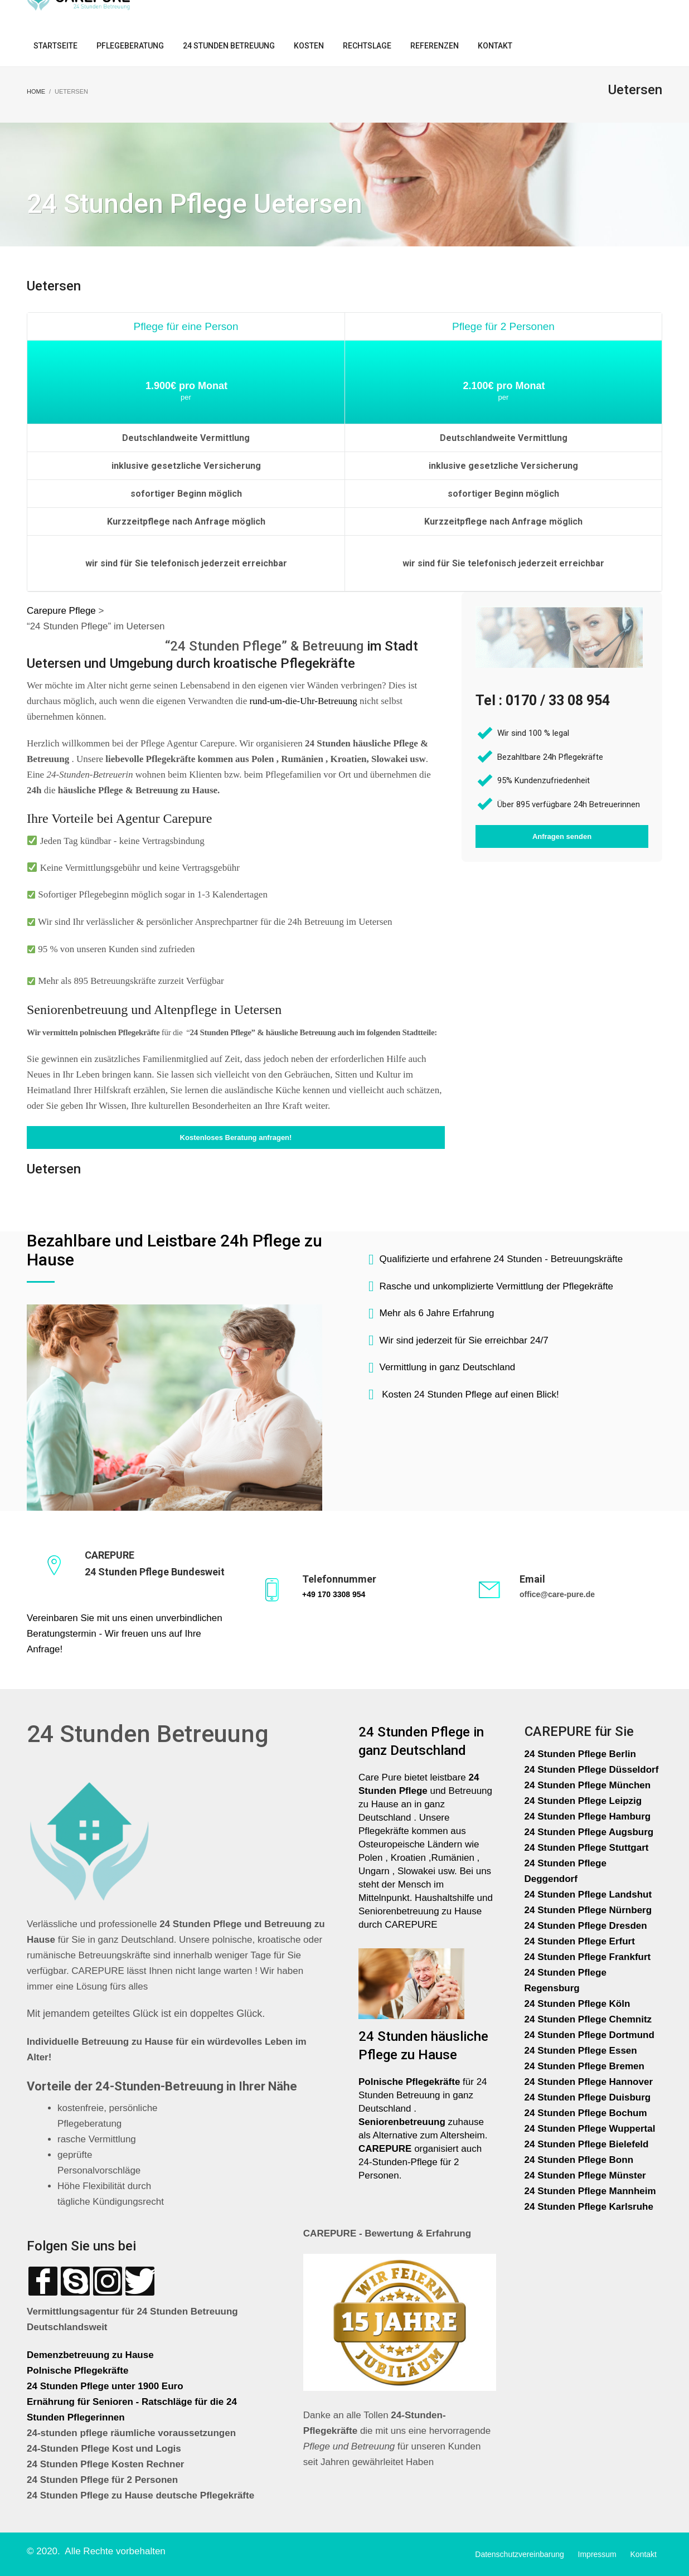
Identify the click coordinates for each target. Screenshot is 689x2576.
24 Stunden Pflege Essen (581, 2050)
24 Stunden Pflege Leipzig (583, 1801)
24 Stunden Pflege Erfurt (581, 1941)
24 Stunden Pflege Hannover (589, 2082)
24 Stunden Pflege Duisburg (588, 2097)
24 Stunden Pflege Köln (577, 2003)
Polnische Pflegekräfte (79, 2370)
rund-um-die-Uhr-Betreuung (303, 701)
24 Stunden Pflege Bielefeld (587, 2144)
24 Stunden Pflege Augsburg (589, 1832)
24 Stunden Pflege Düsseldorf (592, 1769)
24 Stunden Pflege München (588, 1785)
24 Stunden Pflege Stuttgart (588, 1847)
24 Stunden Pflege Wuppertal (590, 2128)
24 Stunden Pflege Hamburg (588, 1816)
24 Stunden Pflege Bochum (586, 2113)
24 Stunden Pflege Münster (585, 2175)
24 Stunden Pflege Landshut (588, 1894)
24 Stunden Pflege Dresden (586, 1925)
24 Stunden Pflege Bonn (579, 2160)
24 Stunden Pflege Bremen (586, 2066)
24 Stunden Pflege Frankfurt (589, 1957)
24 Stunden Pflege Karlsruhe (589, 2206)
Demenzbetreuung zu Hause (90, 2355)
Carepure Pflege (63, 610)
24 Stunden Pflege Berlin (580, 1754)
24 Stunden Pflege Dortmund (589, 2035)
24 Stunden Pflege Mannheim (590, 2191)
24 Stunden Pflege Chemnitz (588, 2019)
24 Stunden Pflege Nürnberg (588, 1910)
